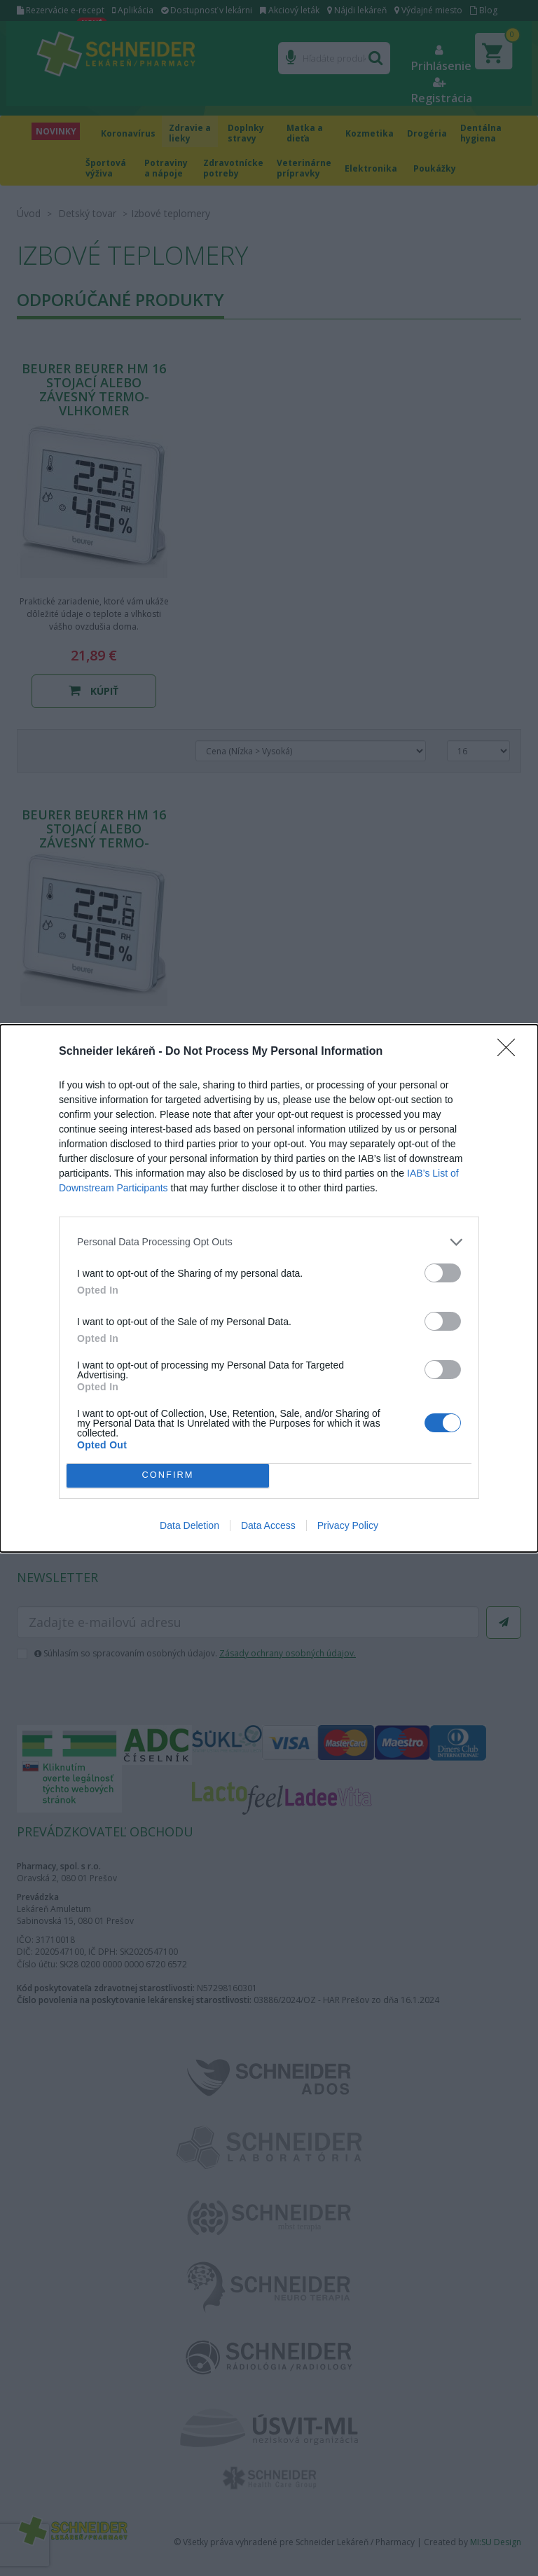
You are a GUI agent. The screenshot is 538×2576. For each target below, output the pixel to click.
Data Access (268, 1525)
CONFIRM (168, 1475)
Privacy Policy (347, 1525)
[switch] (443, 1272)
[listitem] (269, 1242)
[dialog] (269, 1288)
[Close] (510, 1052)
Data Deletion (189, 1525)
